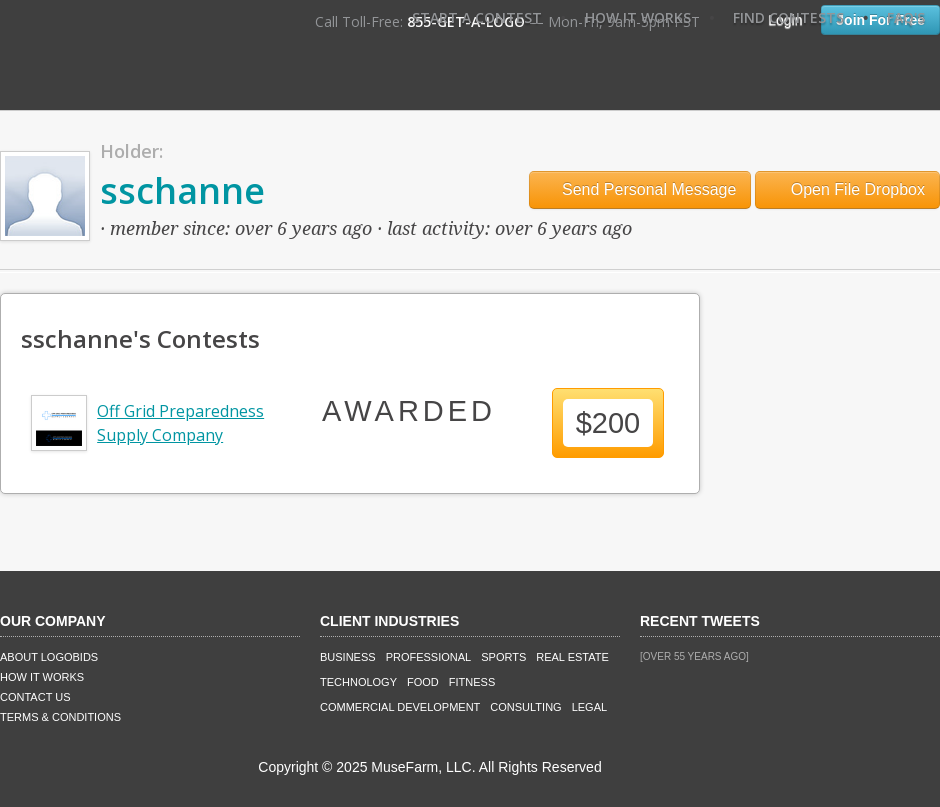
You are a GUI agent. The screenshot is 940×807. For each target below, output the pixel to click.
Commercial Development (400, 707)
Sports (503, 657)
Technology (358, 682)
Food (423, 682)
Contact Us (35, 697)
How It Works (638, 17)
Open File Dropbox (847, 189)
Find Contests (788, 17)
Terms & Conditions (60, 717)
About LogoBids (49, 657)
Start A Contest (477, 17)
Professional (429, 657)
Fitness (472, 682)
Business (348, 657)
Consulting (525, 707)
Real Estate (572, 657)
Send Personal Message (640, 189)
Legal (589, 707)
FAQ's (906, 17)
